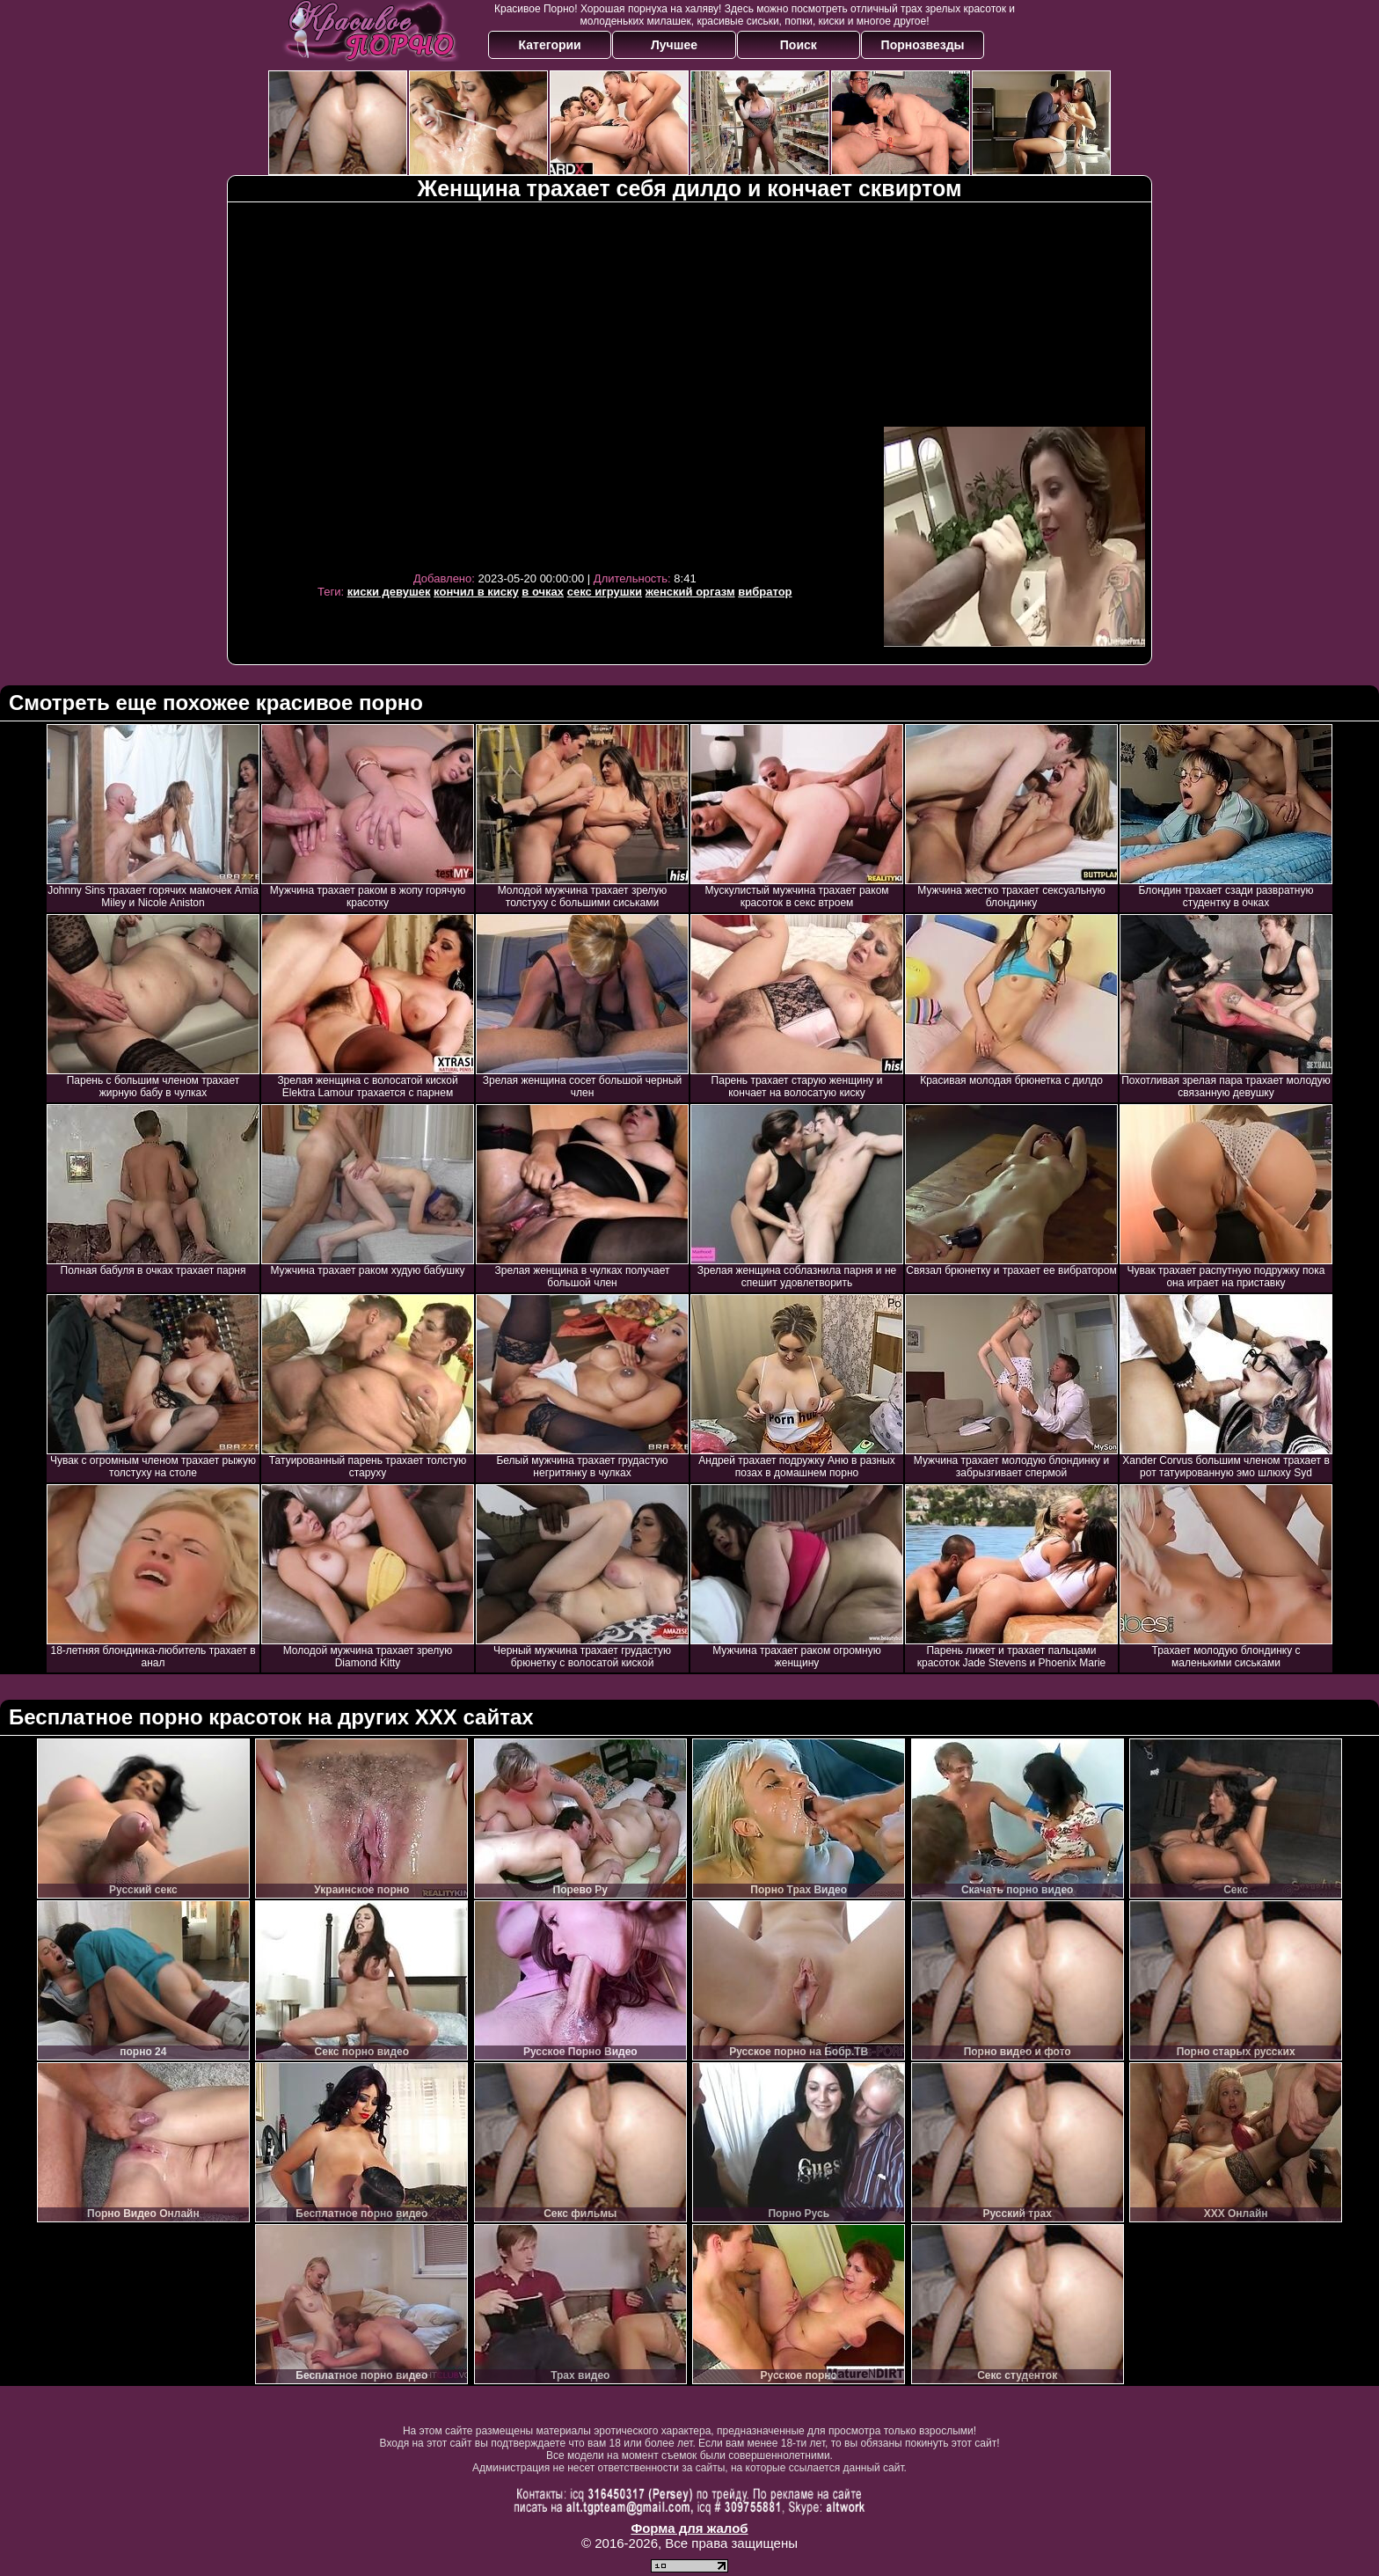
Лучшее (674, 45)
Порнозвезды (923, 45)
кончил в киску (476, 591)
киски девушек (389, 591)
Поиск (798, 45)
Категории (550, 45)
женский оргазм (690, 591)
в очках (543, 591)
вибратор (765, 591)
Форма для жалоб (689, 2528)
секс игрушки (604, 591)
